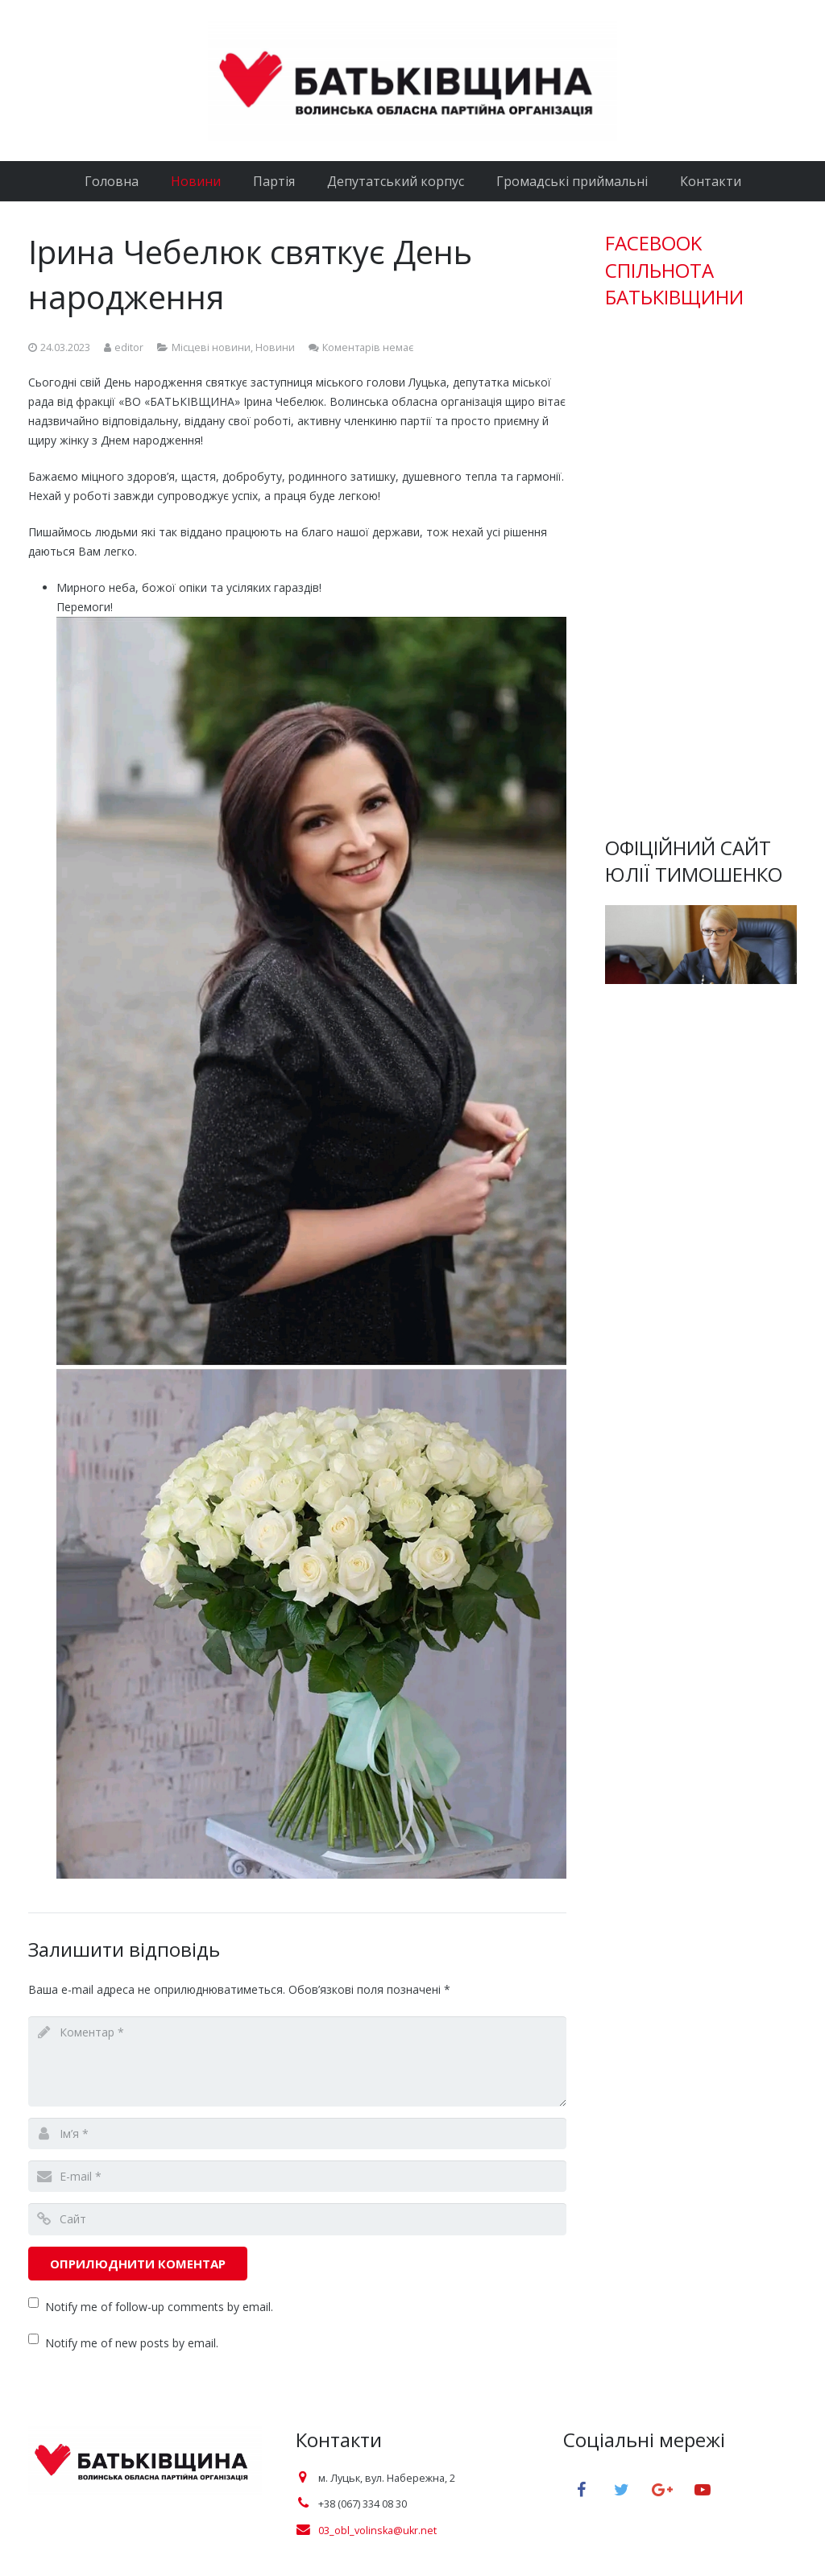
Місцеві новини (211, 347)
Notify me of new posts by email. (131, 2343)
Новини (275, 347)
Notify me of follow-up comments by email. (159, 2306)
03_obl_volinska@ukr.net (377, 2530)
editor (128, 347)
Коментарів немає (367, 347)
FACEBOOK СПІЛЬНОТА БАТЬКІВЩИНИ (674, 269)
